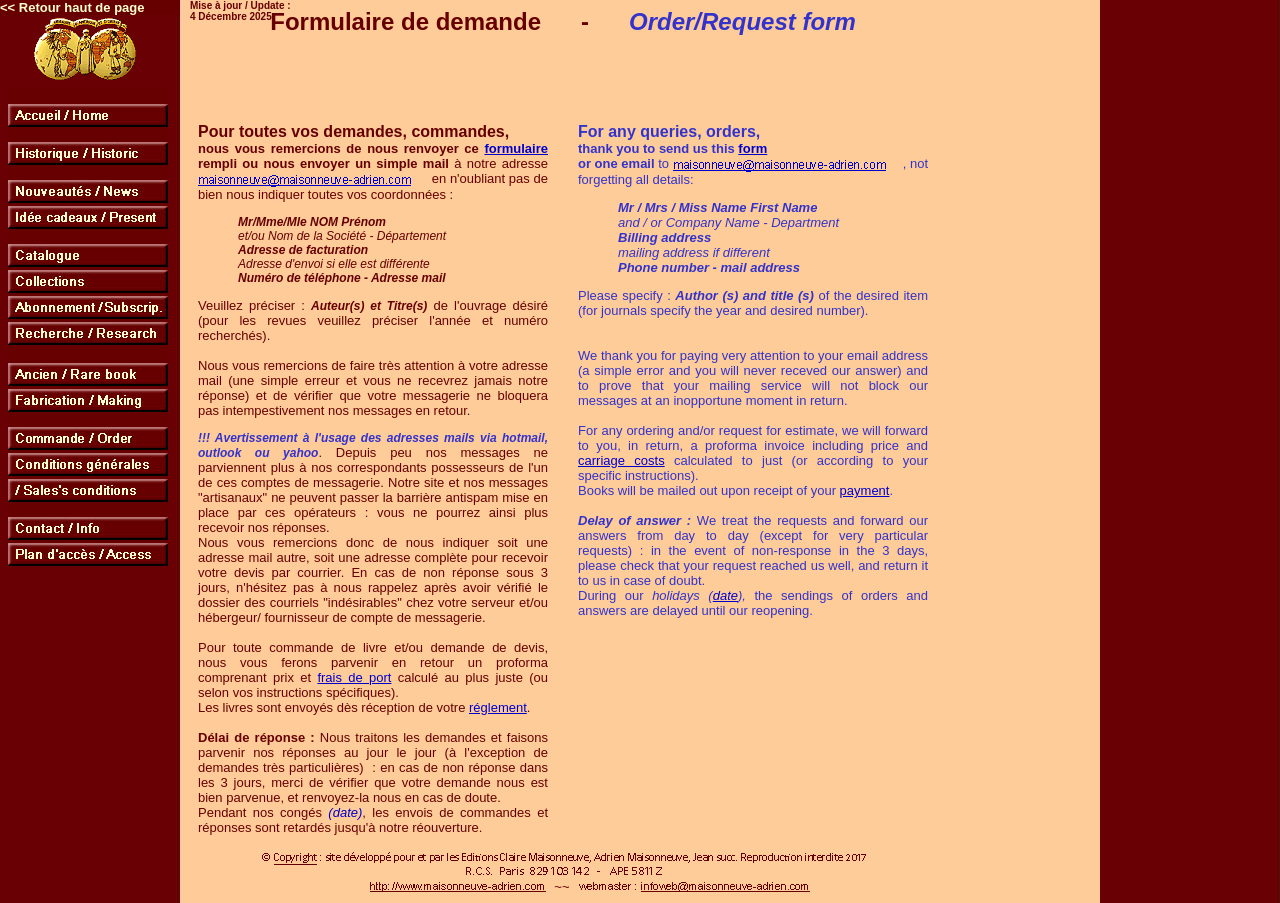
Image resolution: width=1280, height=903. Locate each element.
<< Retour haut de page (72, 7)
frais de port (354, 677)
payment (865, 490)
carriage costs (621, 460)
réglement (498, 707)
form (752, 148)
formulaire (516, 148)
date (725, 595)
